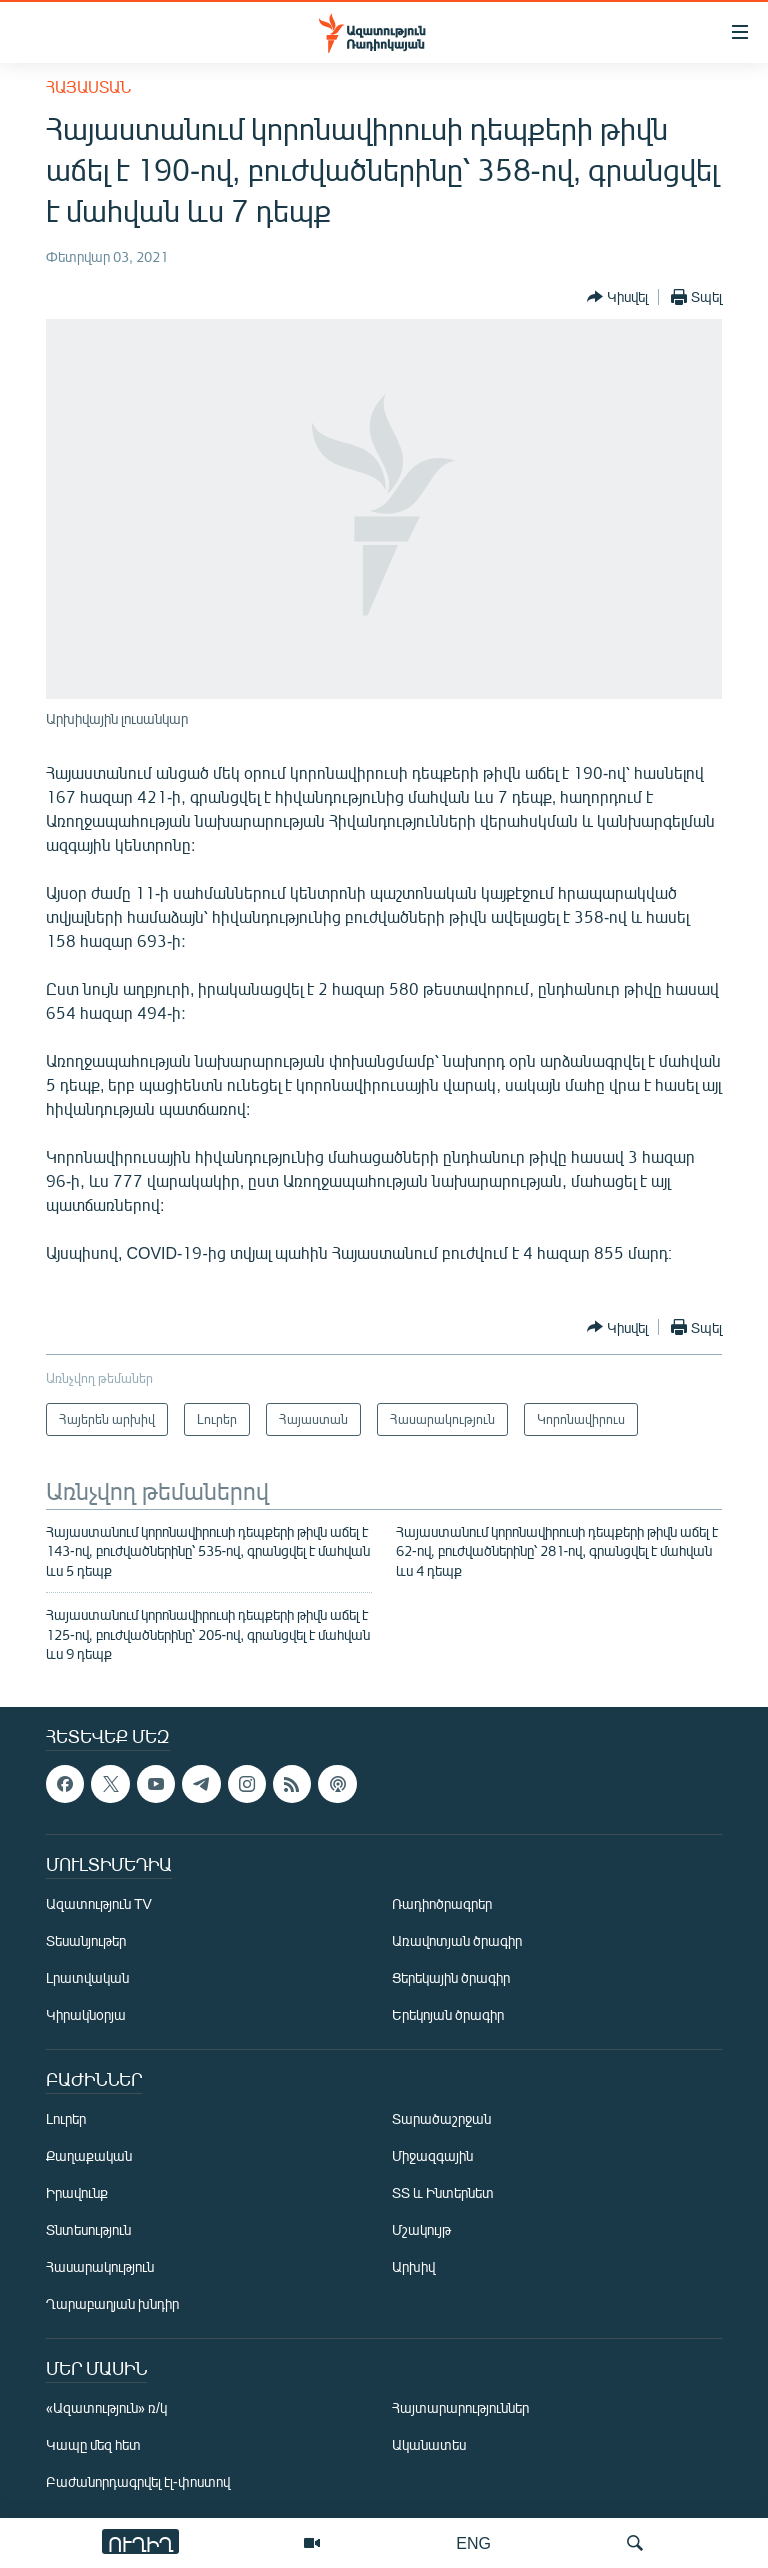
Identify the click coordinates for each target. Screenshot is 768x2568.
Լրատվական (87, 1978)
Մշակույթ (421, 2230)
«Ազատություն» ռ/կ (106, 2408)
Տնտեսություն (88, 2230)
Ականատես (429, 2445)
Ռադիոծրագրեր (442, 1904)
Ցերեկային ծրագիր (451, 1978)
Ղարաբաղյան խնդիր (112, 2304)
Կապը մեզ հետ (93, 2445)
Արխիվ (413, 2267)
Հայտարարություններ (460, 2408)
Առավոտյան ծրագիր (457, 1941)
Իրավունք (77, 2193)
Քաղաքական (89, 2156)
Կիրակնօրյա (86, 2015)
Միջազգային (432, 2156)
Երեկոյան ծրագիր (448, 2015)
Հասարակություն (100, 2267)
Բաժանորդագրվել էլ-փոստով (138, 2482)
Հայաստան (88, 86)
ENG (473, 2542)
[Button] (617, 297)
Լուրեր (66, 2119)
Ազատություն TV (99, 1904)
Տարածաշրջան (441, 2119)
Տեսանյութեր (86, 1941)
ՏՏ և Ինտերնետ (443, 2193)
